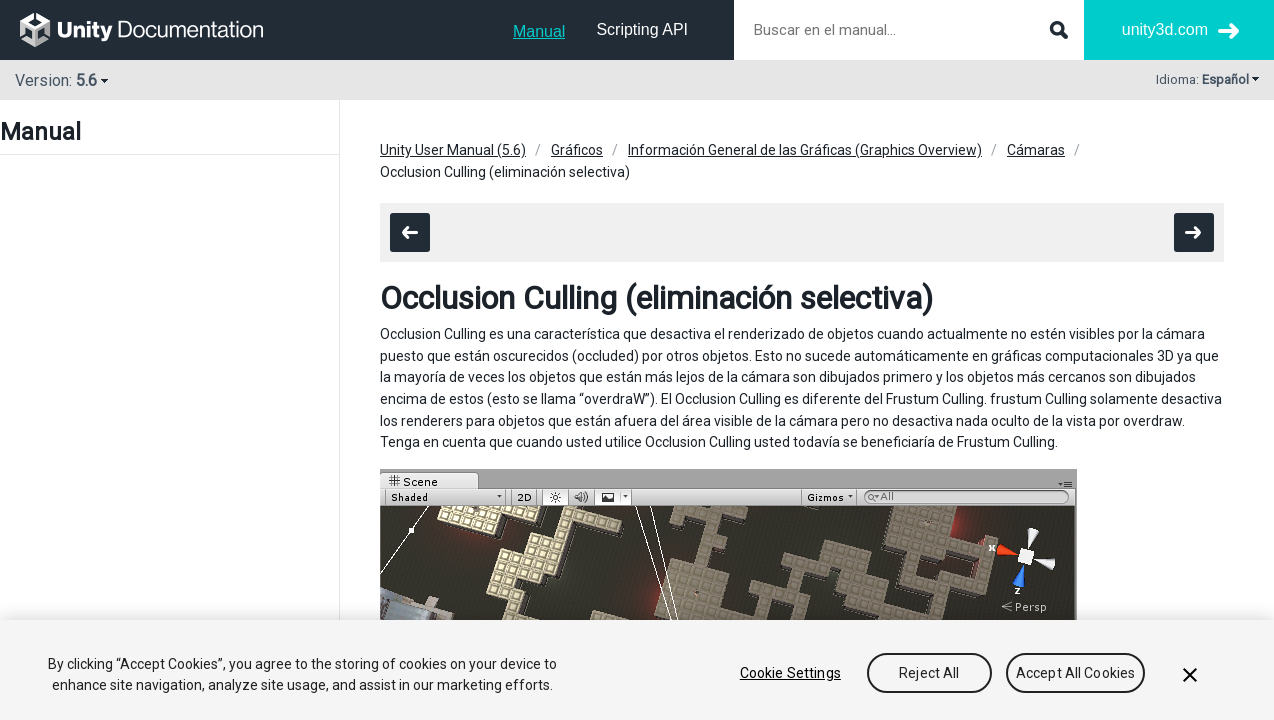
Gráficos (577, 150)
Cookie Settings (790, 673)
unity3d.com (1165, 29)
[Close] (1190, 675)
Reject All (929, 673)
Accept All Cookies (1076, 673)
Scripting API (642, 29)
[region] (637, 670)
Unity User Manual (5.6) (453, 150)
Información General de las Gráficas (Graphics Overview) (805, 150)
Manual (539, 31)
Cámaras (1036, 150)
